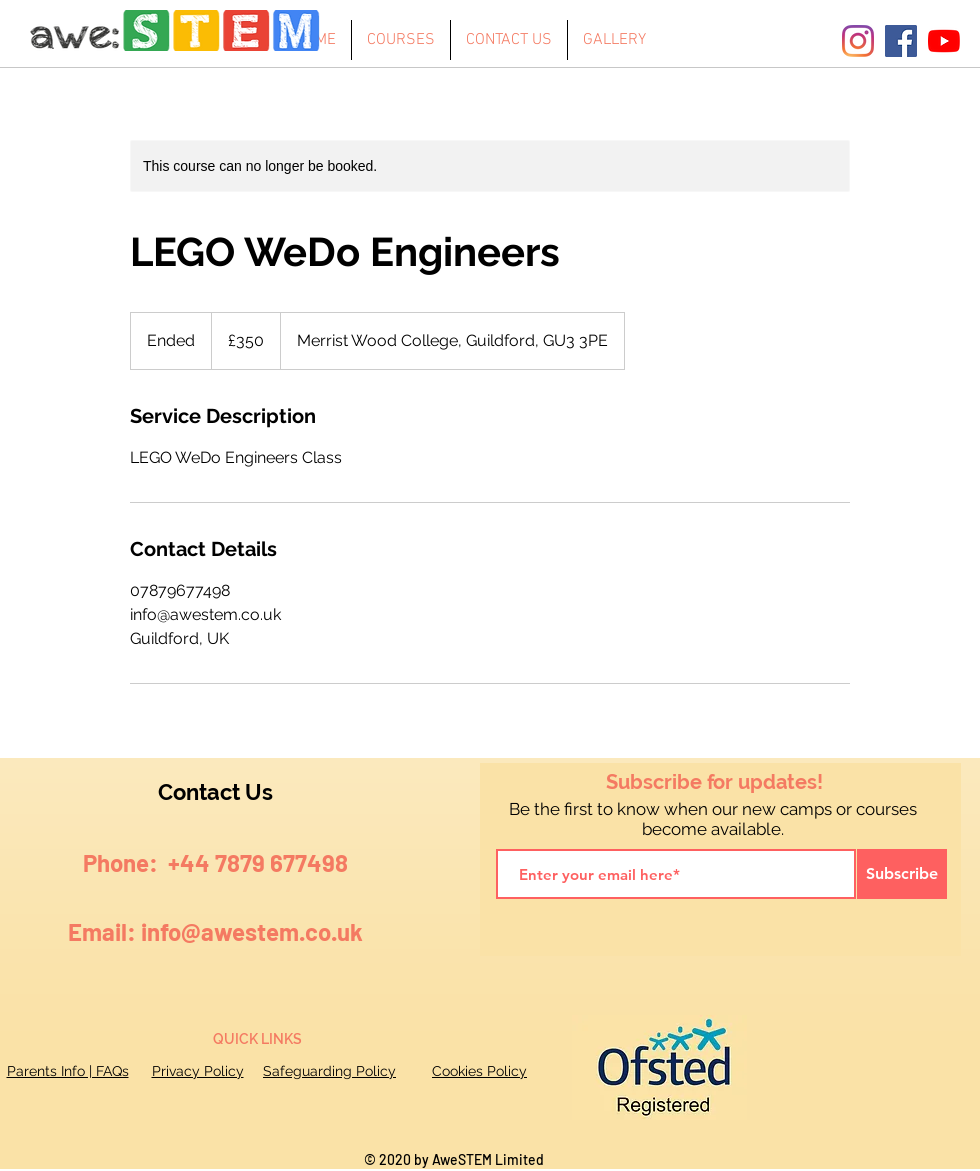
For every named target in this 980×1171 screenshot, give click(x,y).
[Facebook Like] (884, 932)
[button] (401, 40)
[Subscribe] (902, 874)
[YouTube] (944, 41)
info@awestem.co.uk (252, 931)
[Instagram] (858, 41)
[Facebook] (901, 41)
